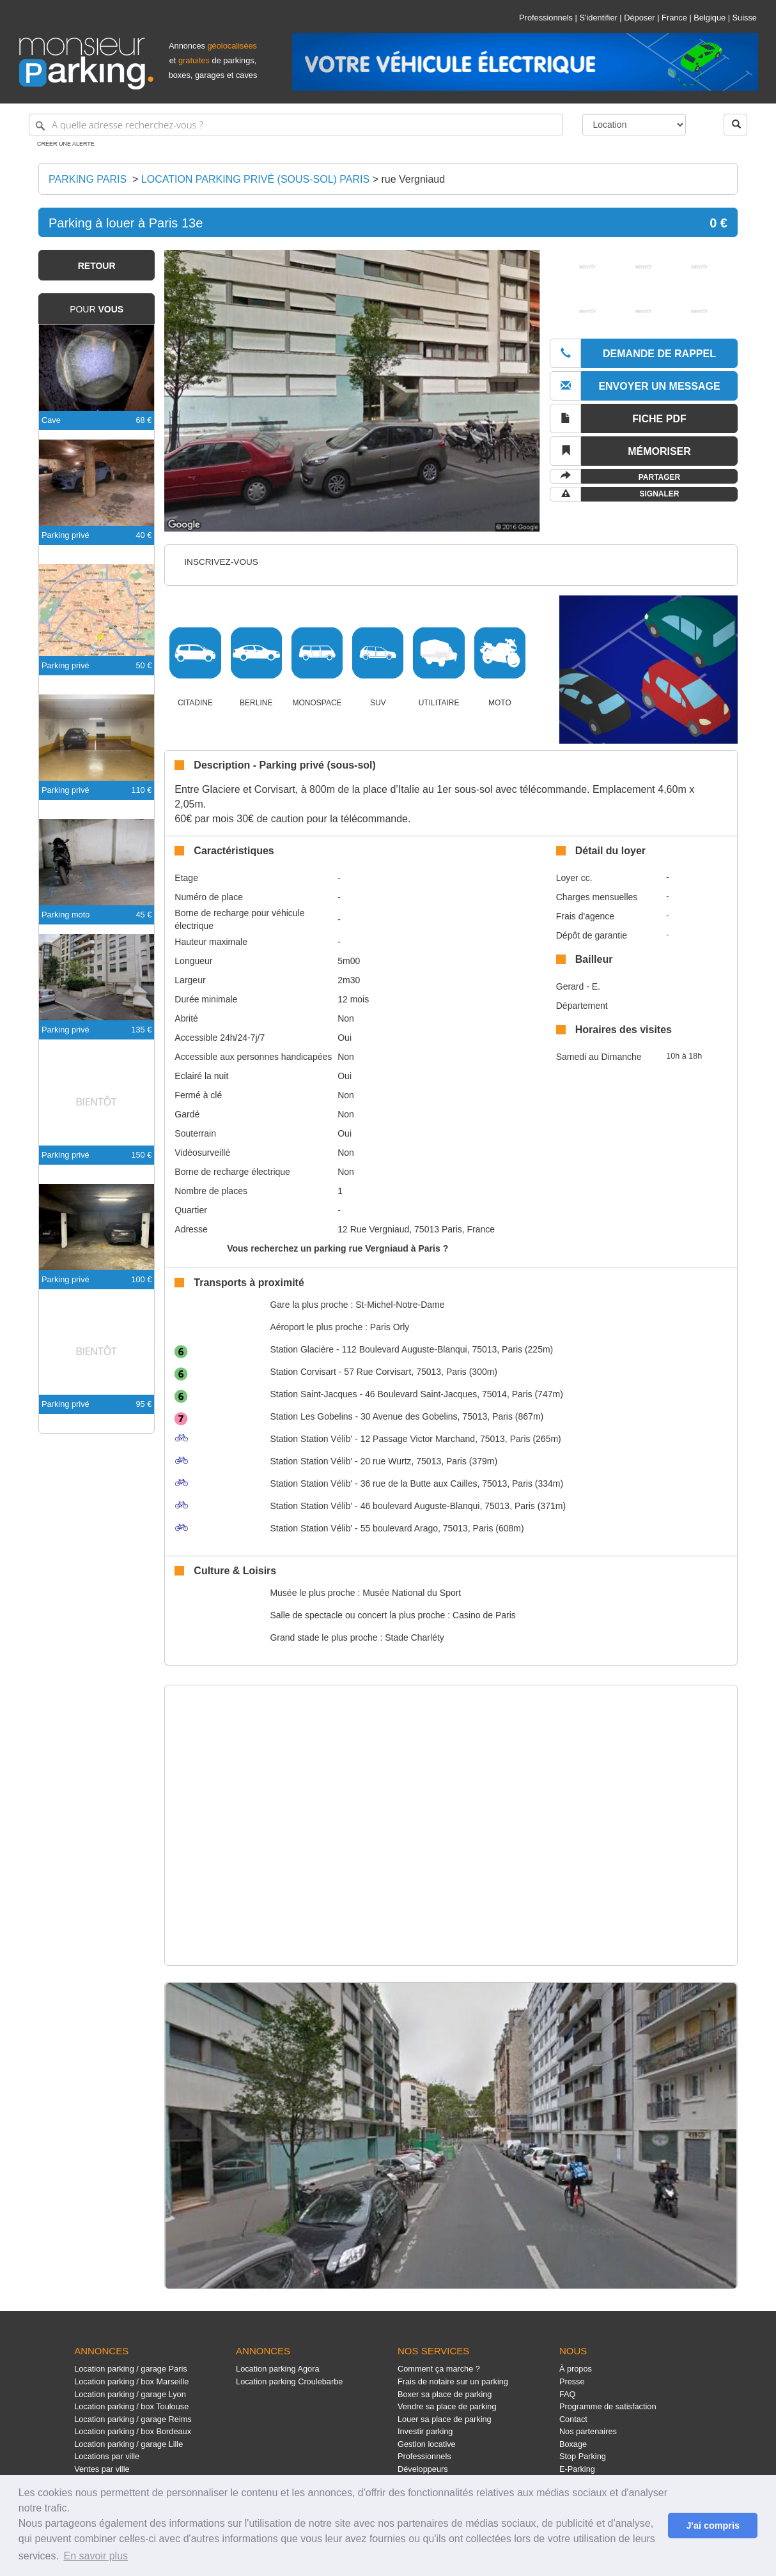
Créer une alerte (66, 144)
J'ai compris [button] (712, 2525)
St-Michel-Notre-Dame (399, 1305)
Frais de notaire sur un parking (453, 2381)
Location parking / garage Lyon (130, 2394)
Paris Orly (389, 1327)
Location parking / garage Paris (130, 2368)
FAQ (567, 2394)
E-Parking (577, 2469)
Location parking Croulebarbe (289, 2381)
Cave (51, 420)
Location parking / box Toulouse (131, 2406)
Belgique (710, 17)
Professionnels (546, 17)
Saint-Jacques (313, 1394)
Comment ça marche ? (439, 2368)
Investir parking (425, 2431)
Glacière (302, 1349)
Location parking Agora (277, 2368)
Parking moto (65, 914)
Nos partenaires (588, 2431)
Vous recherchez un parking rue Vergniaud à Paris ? (337, 1248)
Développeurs (423, 2469)
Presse (572, 2381)
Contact (573, 2419)
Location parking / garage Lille (128, 2444)
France (674, 17)
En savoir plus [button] (96, 2555)
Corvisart (303, 1372)
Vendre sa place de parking (447, 2406)
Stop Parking (582, 2456)
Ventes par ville (101, 2469)
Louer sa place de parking (445, 2419)
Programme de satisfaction (607, 2406)
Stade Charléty (414, 1637)
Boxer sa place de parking (445, 2394)
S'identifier (598, 17)
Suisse (745, 17)
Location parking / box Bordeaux (132, 2431)
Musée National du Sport (411, 1593)
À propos (575, 2368)
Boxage (573, 2444)
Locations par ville (106, 2456)
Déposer (639, 17)
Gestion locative (427, 2444)
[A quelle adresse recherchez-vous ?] (296, 124)
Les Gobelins (311, 1416)
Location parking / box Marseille (131, 2381)
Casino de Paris (484, 1615)
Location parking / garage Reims (133, 2419)
